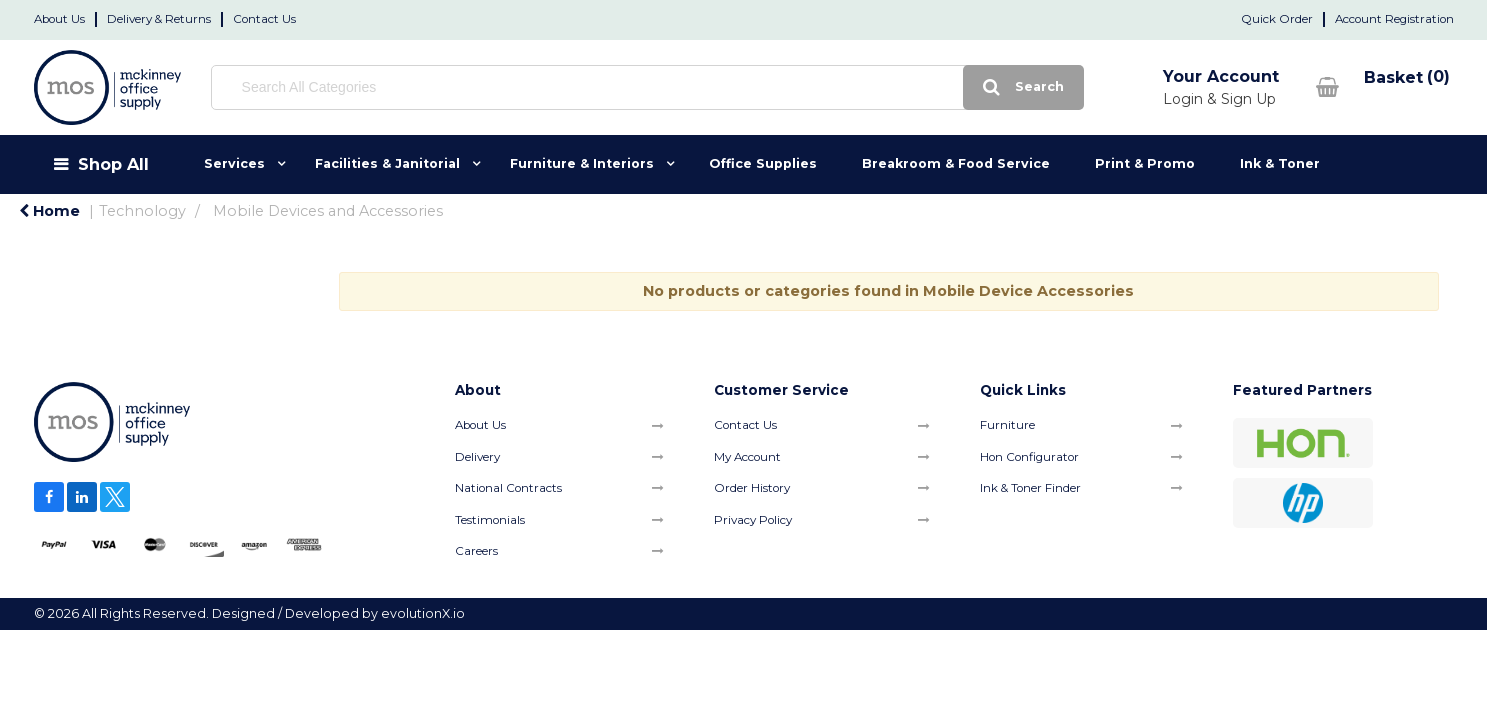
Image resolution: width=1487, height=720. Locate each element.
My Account (747, 457)
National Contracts (508, 488)
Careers (476, 551)
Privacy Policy (753, 520)
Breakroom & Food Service (956, 163)
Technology (142, 211)
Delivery (477, 457)
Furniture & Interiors (582, 163)
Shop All (113, 164)
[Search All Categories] (580, 87)
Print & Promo (1145, 163)
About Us (59, 19)
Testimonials (490, 520)
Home (49, 211)
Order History (752, 488)
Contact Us (264, 19)
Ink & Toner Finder (1030, 488)
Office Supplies (763, 163)
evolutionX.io (423, 613)
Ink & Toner (1280, 163)
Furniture (1007, 425)
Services (234, 163)
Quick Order (1277, 19)
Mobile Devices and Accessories (328, 211)
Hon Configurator (1029, 457)
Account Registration (1394, 19)
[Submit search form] (890, 87)
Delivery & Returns (159, 19)
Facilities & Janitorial (387, 163)
